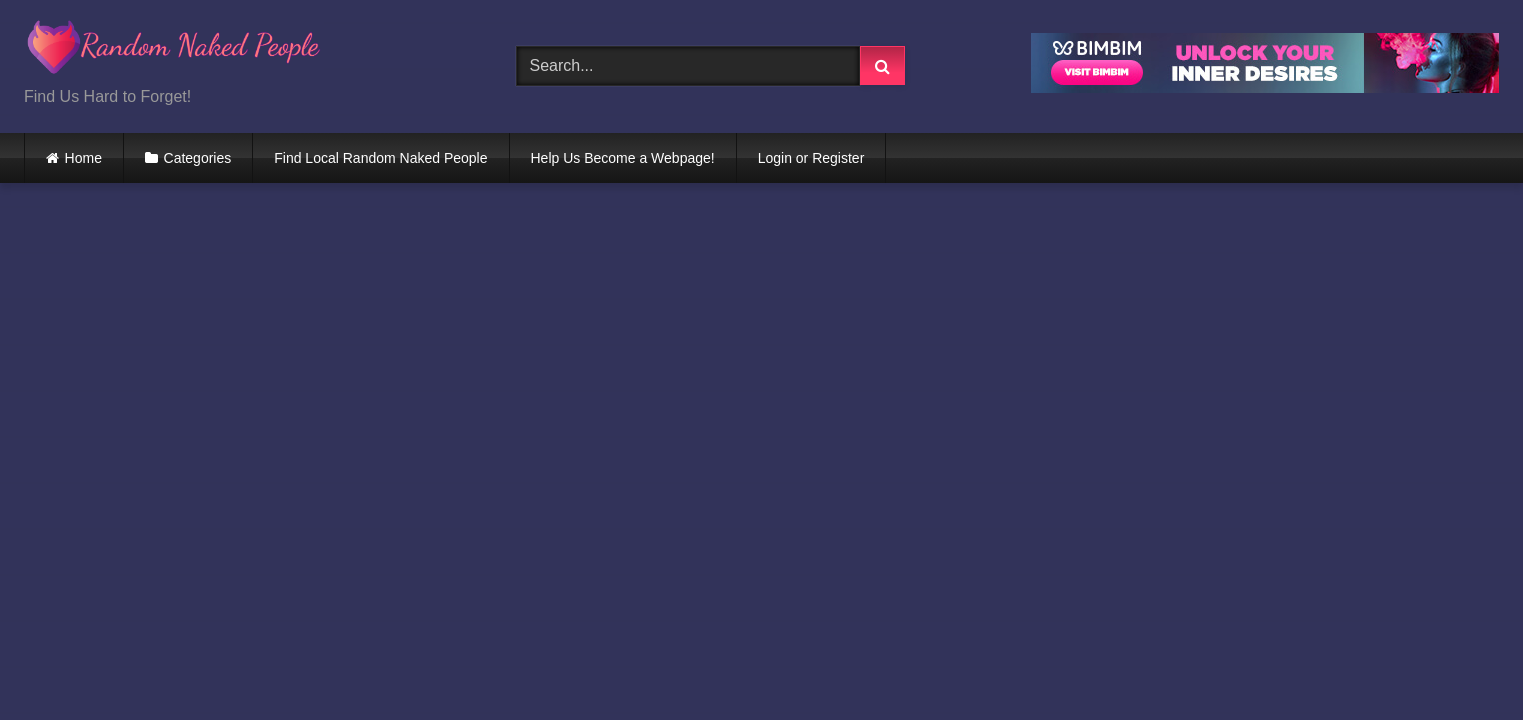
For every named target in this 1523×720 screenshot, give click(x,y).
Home (83, 158)
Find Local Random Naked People (380, 158)
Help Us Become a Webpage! (623, 158)
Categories (198, 158)
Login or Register (811, 158)
